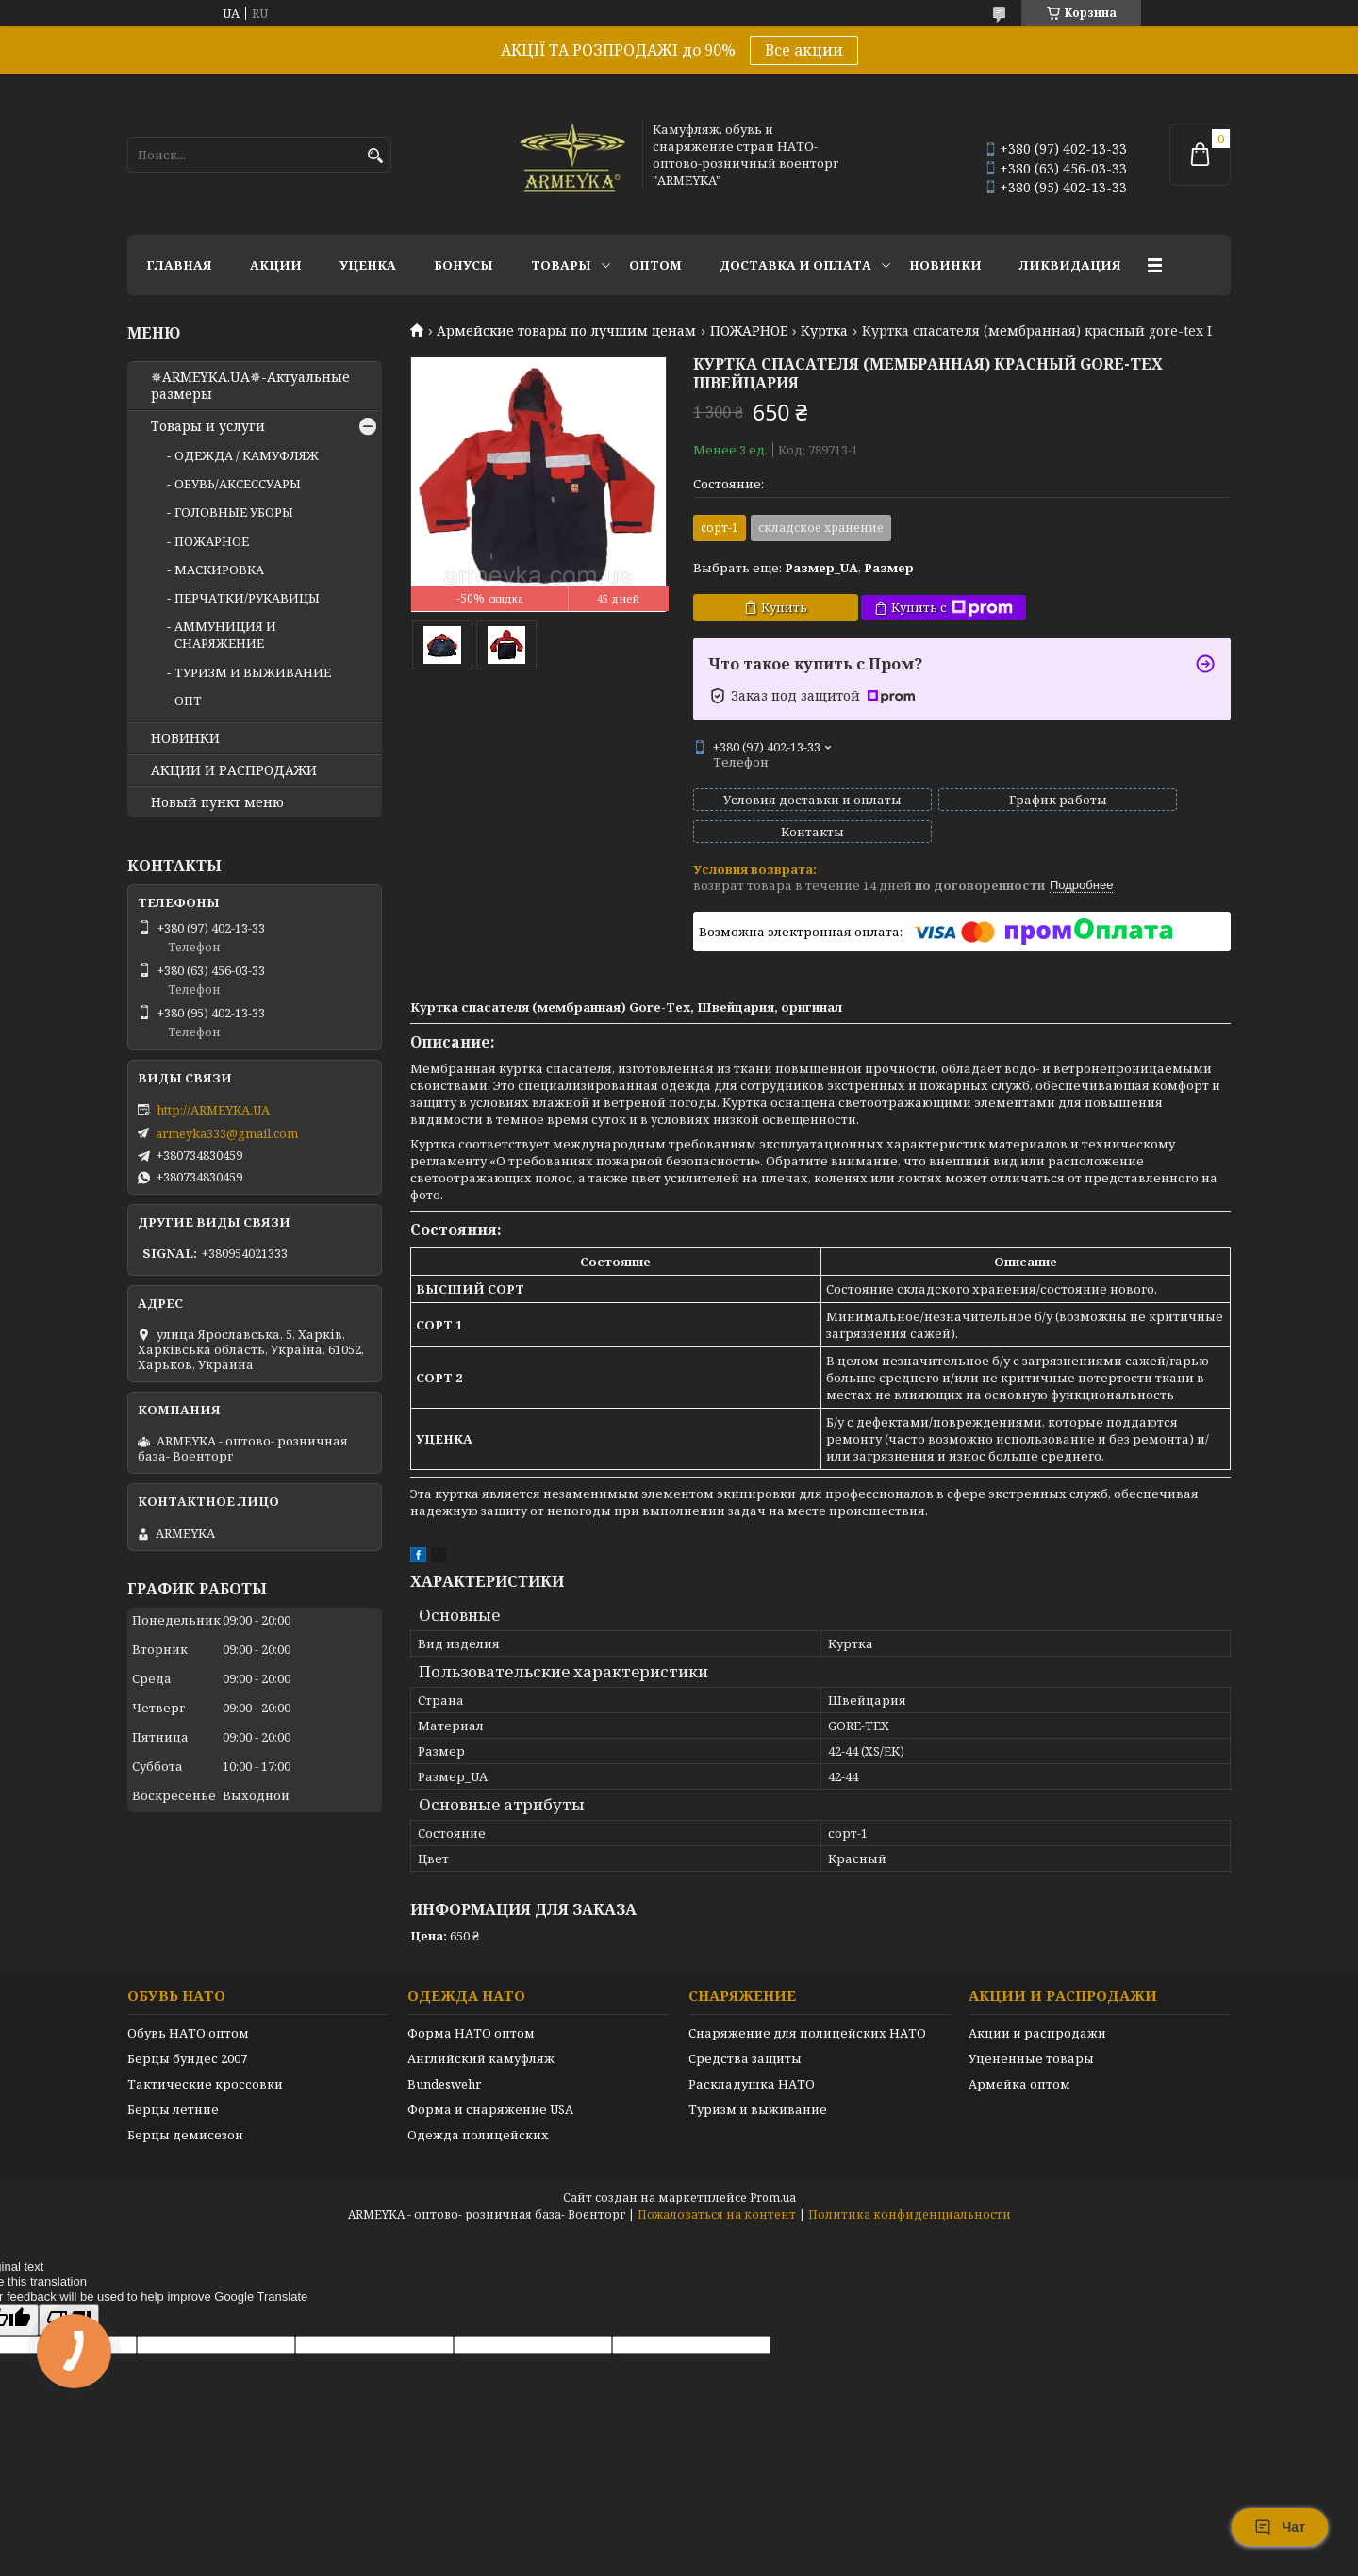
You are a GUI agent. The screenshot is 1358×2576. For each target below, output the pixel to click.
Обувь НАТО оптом (188, 2015)
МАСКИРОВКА (219, 569)
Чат (1279, 2526)
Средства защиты (745, 2041)
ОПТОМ (655, 264)
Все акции (804, 50)
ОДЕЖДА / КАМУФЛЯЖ (246, 455)
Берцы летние (173, 2092)
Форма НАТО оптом (471, 2015)
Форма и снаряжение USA (490, 2092)
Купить (784, 607)
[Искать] (374, 156)
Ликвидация (1070, 264)
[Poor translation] (69, 2303)
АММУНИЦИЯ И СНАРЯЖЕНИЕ (225, 635)
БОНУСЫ (463, 264)
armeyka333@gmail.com (227, 1133)
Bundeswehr (444, 2066)
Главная (179, 264)
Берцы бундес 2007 (187, 2041)
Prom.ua (773, 2180)
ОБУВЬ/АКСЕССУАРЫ (237, 483)
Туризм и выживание (757, 2092)
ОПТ (188, 700)
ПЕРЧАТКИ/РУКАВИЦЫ (247, 597)
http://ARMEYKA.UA (213, 1109)
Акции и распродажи (1037, 2015)
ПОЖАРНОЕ (748, 331)
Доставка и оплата (795, 264)
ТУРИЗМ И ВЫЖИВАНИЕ (252, 672)
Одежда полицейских (478, 2117)
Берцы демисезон (185, 2117)
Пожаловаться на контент (717, 2197)
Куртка (824, 331)
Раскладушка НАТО (751, 2066)
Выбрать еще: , (803, 567)
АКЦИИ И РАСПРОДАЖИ (234, 770)
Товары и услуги (208, 426)
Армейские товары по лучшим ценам (566, 331)
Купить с (952, 608)
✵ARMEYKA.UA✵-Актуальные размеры (250, 386)
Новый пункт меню (217, 802)
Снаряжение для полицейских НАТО (807, 2015)
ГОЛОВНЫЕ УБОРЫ (233, 512)
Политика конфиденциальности (909, 2197)
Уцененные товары (1031, 2041)
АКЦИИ (276, 264)
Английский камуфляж (481, 2041)
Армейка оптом (1019, 2066)
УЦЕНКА (368, 264)
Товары (561, 264)
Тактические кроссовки (205, 2066)
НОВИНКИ (945, 264)
